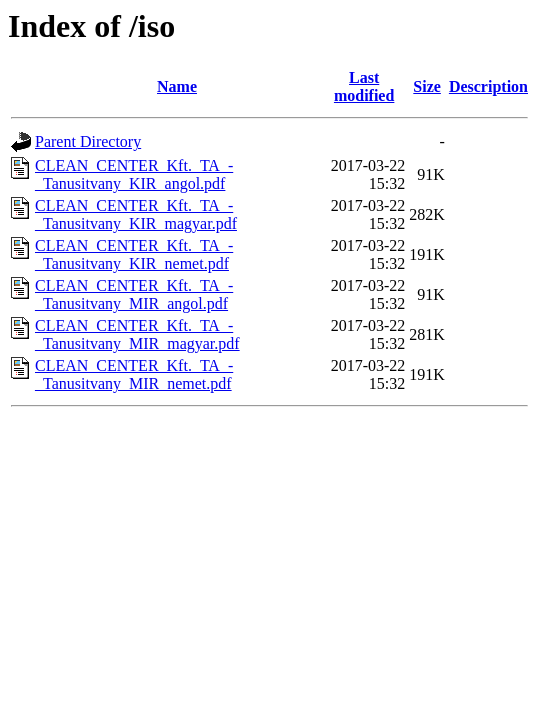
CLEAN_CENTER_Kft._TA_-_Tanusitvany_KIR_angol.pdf (134, 174)
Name (177, 86)
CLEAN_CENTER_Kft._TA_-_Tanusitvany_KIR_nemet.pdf (134, 254)
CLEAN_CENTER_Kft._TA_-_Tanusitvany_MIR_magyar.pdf (137, 334)
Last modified (364, 86)
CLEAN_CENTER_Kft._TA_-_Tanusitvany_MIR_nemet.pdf (134, 374)
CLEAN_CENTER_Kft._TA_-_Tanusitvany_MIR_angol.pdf (134, 294)
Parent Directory (88, 141)
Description (488, 86)
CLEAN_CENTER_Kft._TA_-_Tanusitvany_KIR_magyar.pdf (136, 214)
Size (427, 86)
